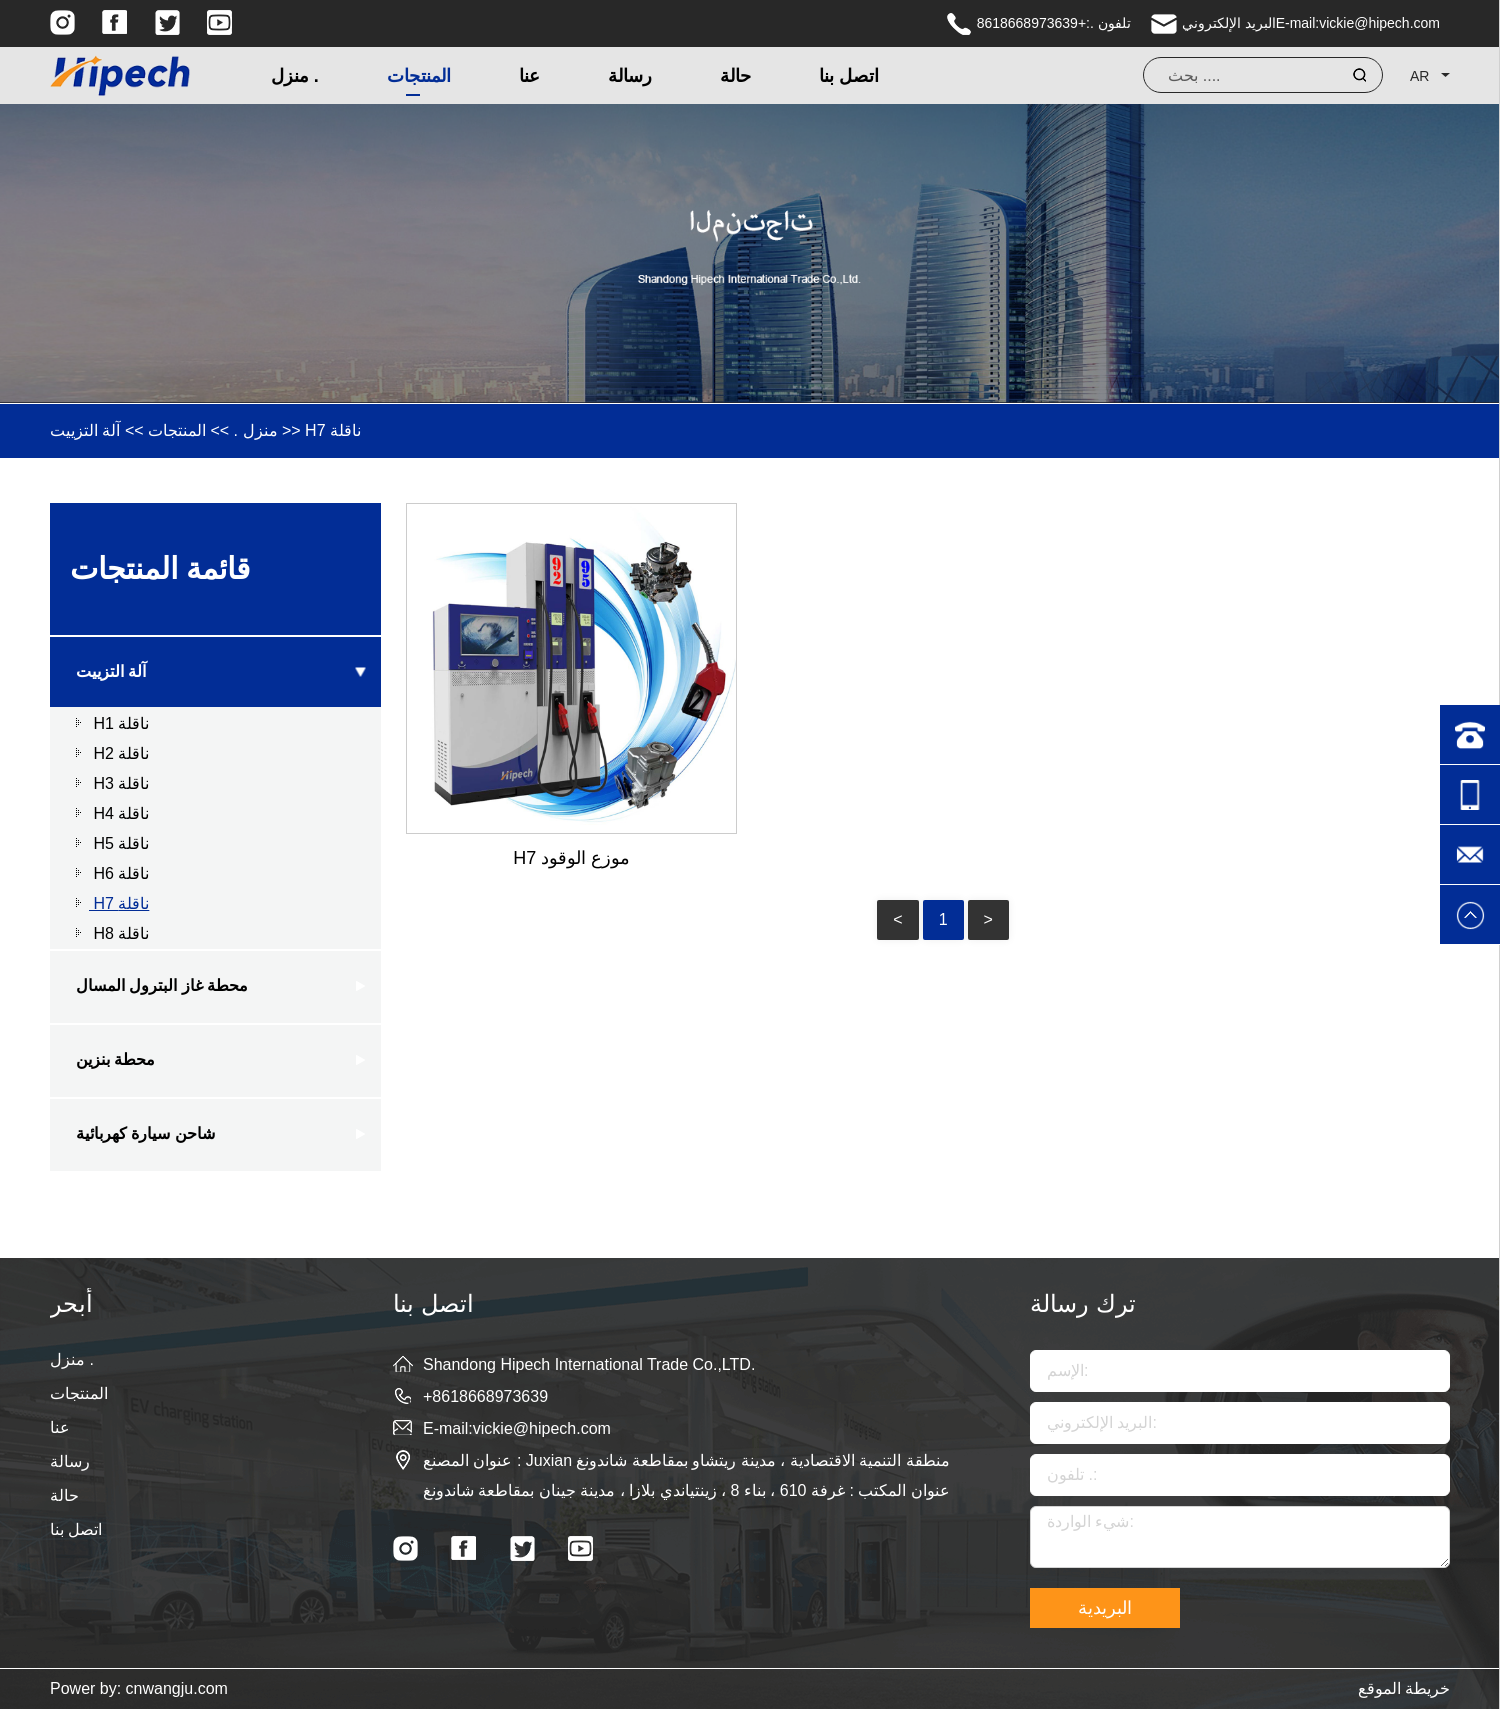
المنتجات (419, 76)
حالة (735, 76)
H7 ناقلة (333, 430)
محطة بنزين (115, 1059)
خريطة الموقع (1404, 1688)
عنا (529, 76)
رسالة (630, 76)
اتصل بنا (849, 76)
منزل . (295, 76)
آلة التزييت (85, 430)
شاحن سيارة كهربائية (145, 1133)
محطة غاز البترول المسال (162, 985)
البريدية (1105, 1608)
